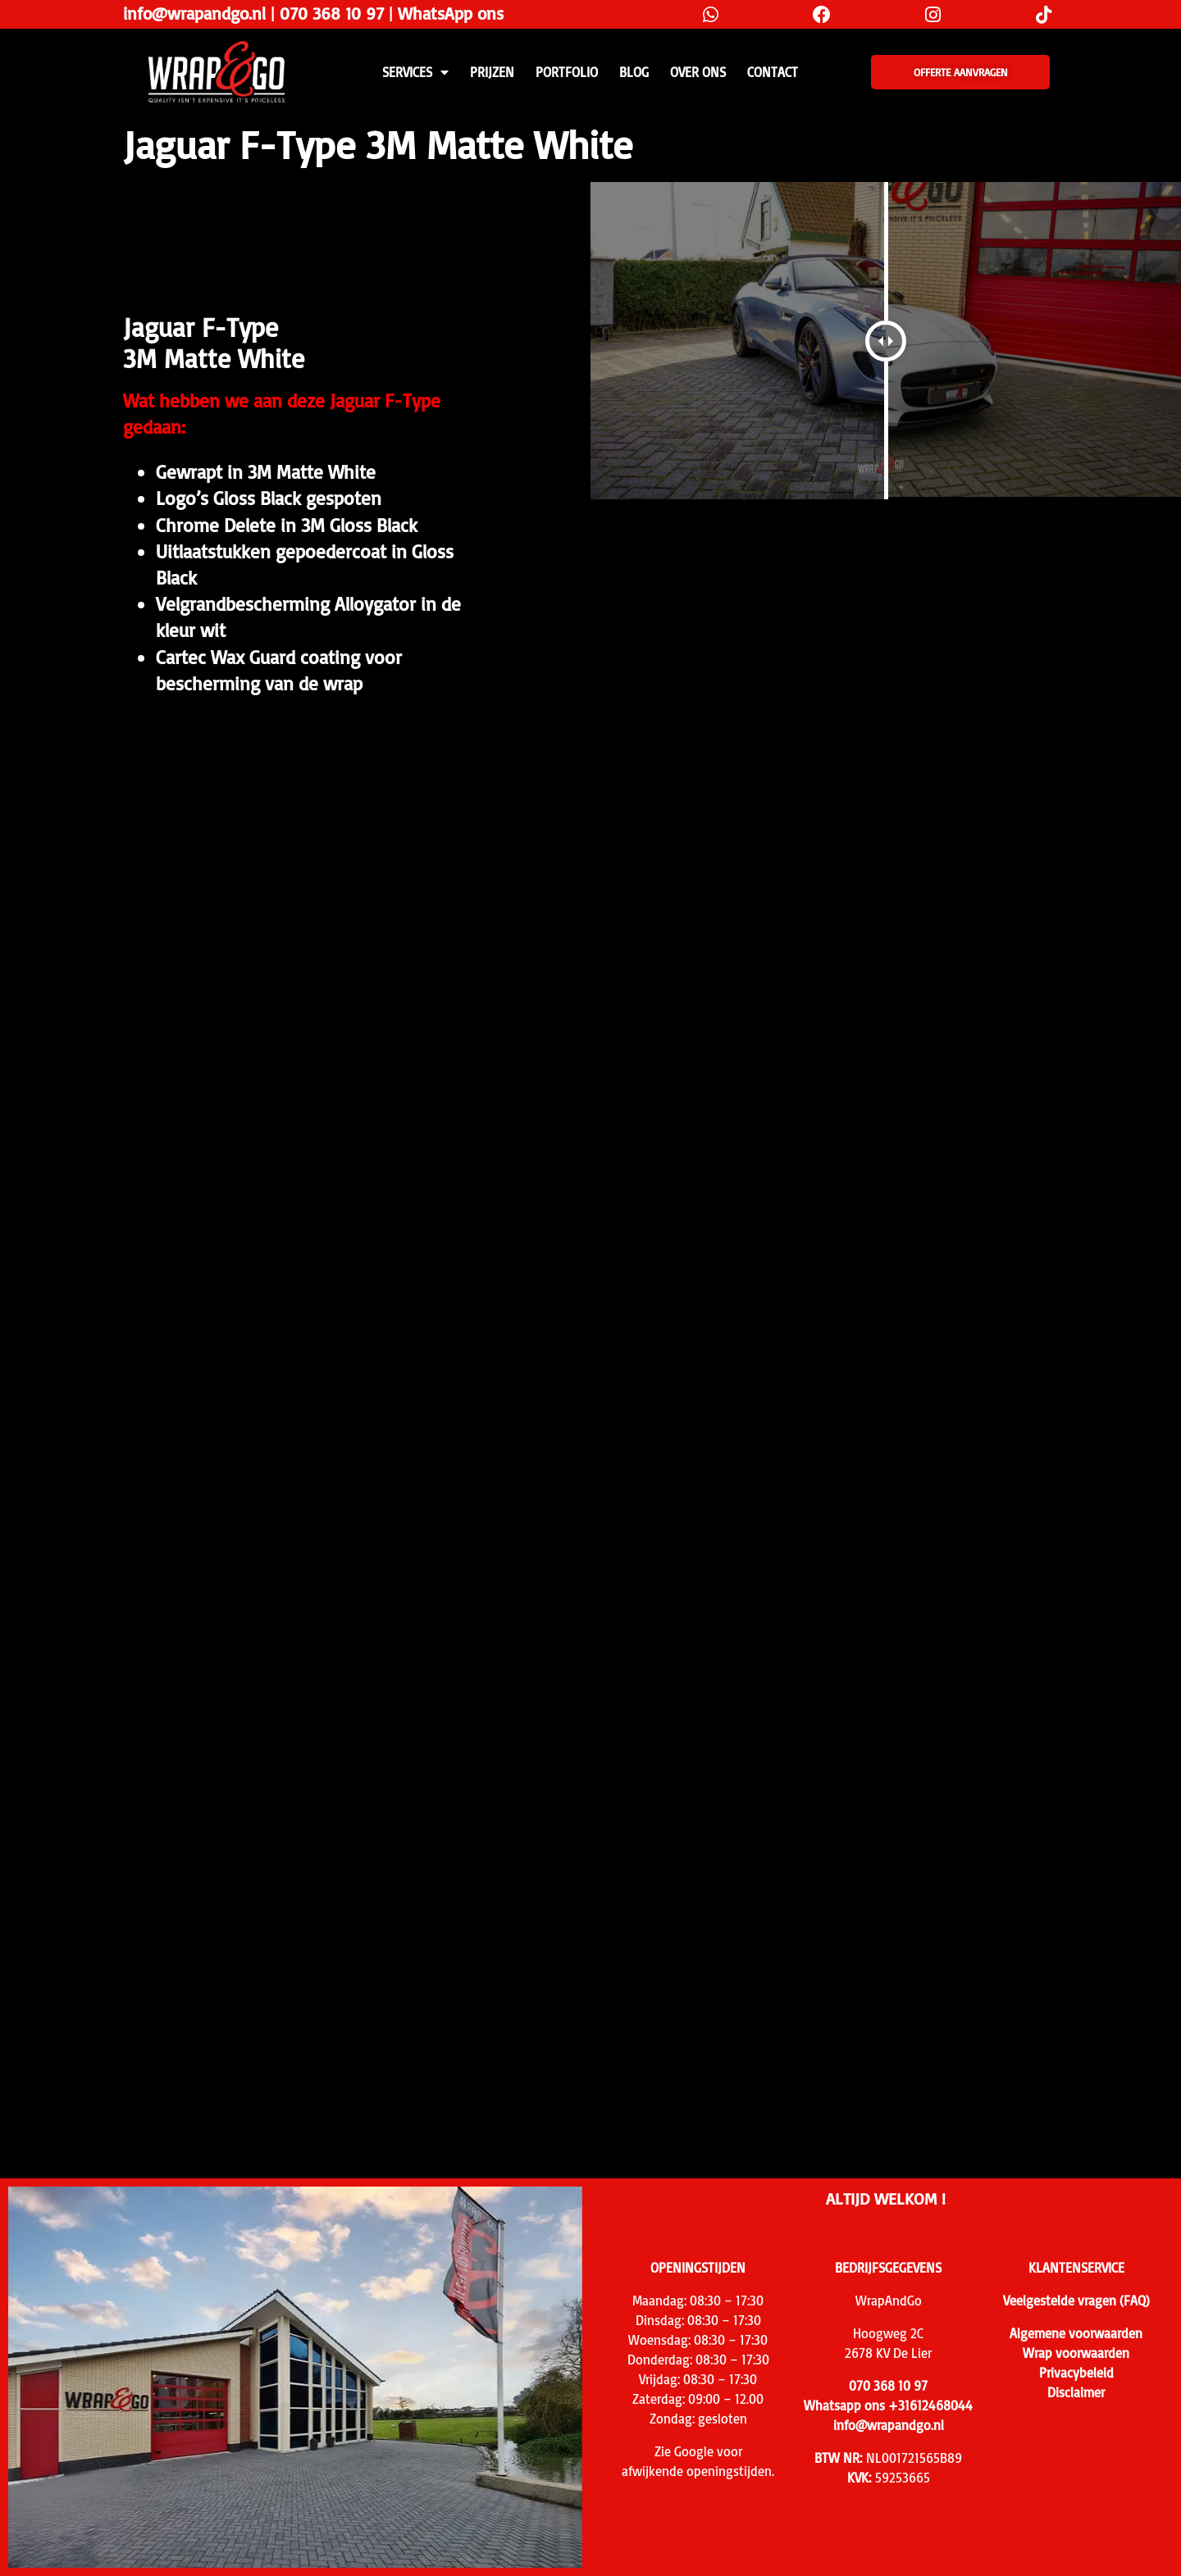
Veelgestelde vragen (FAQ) (1076, 2300)
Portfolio (567, 72)
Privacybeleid (1076, 2372)
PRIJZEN (492, 72)
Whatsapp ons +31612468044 (888, 2405)
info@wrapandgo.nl (194, 13)
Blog (634, 72)
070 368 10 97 (332, 13)
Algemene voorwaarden (1076, 2333)
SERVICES (415, 72)
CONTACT (772, 72)
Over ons (698, 72)
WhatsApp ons (451, 13)
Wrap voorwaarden (1076, 2353)
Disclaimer (1076, 2392)
